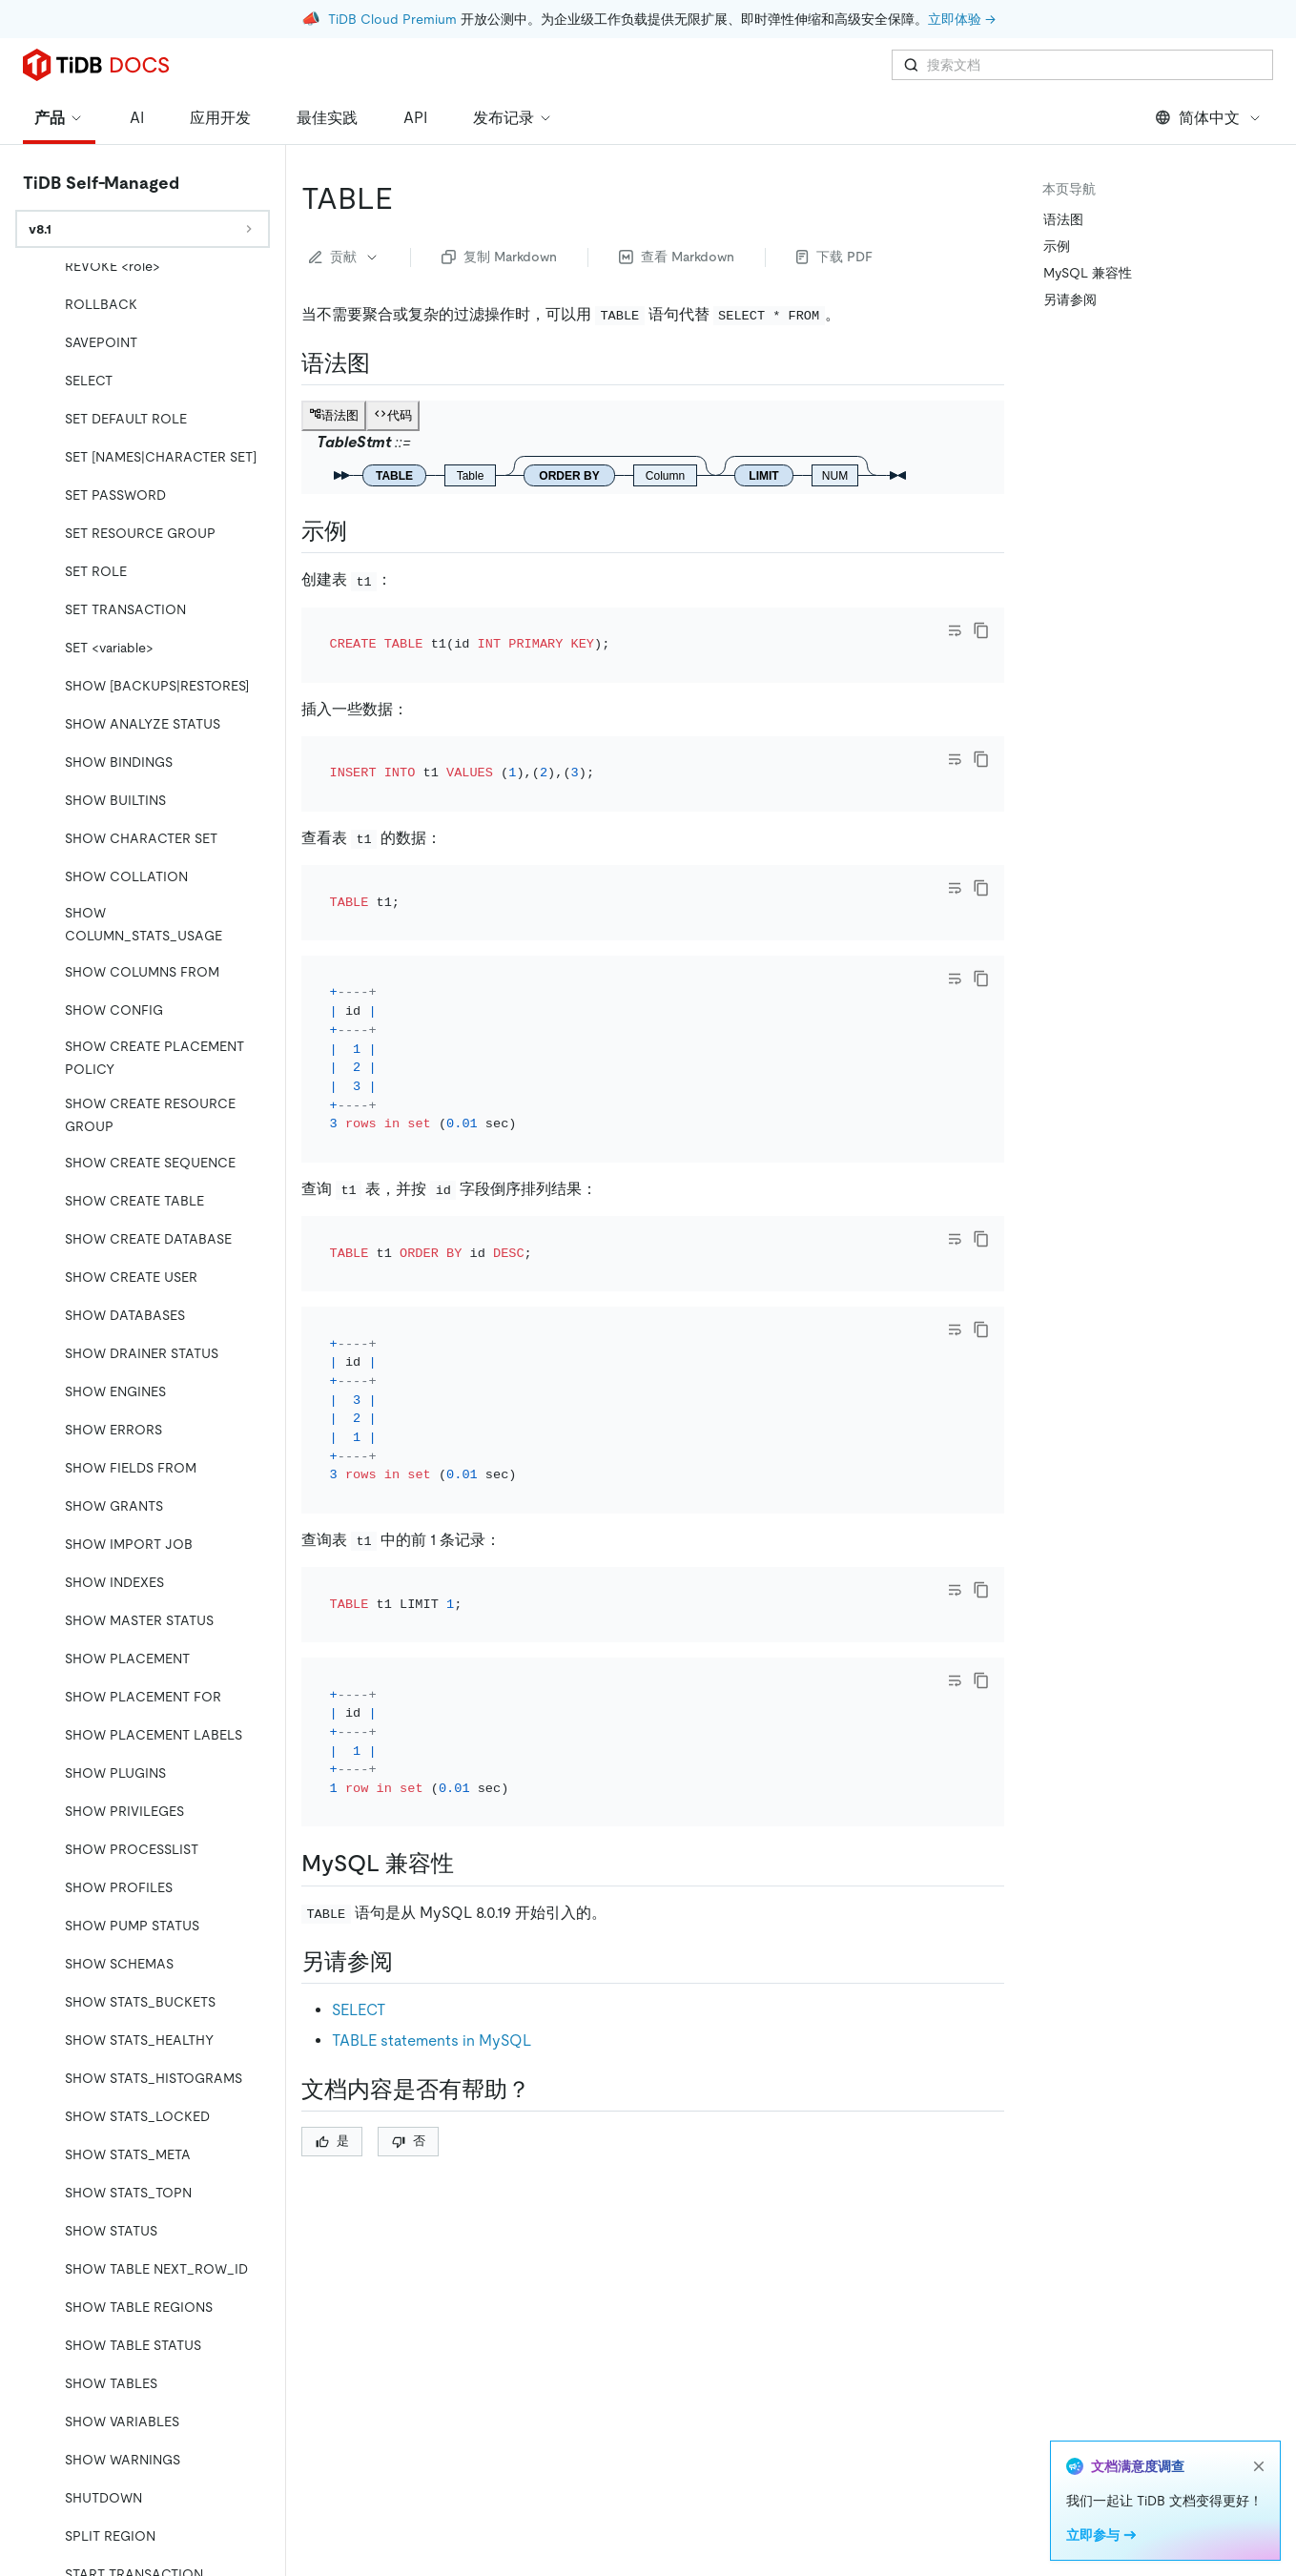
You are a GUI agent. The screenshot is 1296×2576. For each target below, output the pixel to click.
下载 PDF (834, 256)
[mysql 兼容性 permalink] (469, 1863)
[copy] (981, 630)
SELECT (358, 2010)
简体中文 (1209, 118)
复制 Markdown (499, 256)
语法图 (1063, 219)
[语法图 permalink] (385, 363)
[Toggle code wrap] (954, 630)
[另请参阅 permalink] (408, 1961)
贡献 (344, 256)
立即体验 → (962, 19)
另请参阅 (1070, 299)
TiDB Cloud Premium (392, 19)
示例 (1056, 246)
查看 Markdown (676, 256)
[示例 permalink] (362, 531)
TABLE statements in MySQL (431, 2040)
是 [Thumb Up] (332, 2140)
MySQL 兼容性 (1087, 272)
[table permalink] (408, 198)
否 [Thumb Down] (408, 2140)
